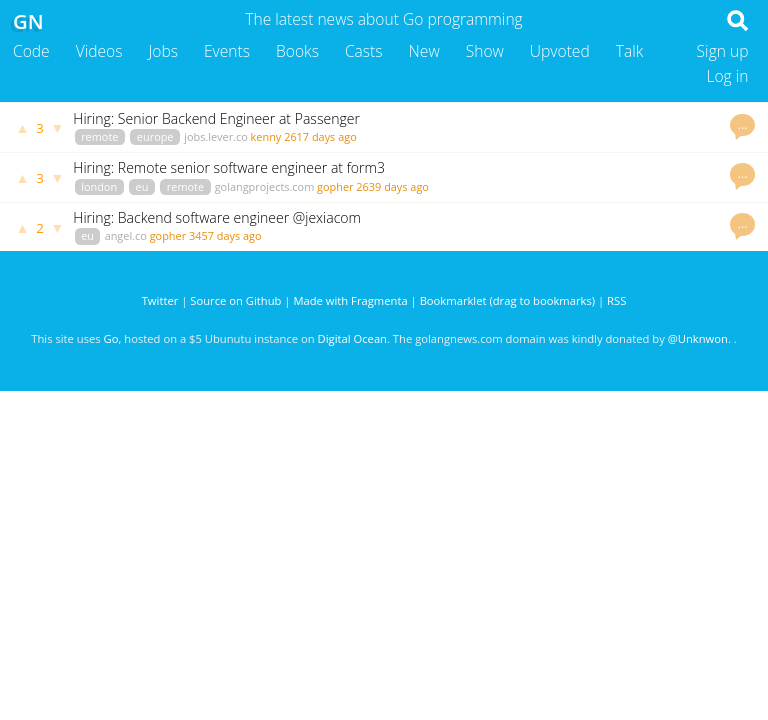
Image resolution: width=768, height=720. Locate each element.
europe (155, 136)
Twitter (160, 300)
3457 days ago (225, 235)
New (424, 51)
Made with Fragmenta (350, 300)
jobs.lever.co (216, 136)
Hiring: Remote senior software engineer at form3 (229, 167)
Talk (630, 51)
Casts (364, 51)
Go (111, 338)
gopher (335, 186)
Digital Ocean (352, 338)
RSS (616, 300)
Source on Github (235, 300)
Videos (99, 51)
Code (31, 51)
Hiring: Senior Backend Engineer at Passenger (216, 118)
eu (142, 186)
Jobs (163, 51)
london (99, 186)
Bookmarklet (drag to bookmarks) (507, 300)
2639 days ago (392, 186)
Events (227, 51)
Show (485, 51)
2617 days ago (320, 136)
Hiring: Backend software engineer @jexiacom (217, 217)
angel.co (126, 235)
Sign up (723, 51)
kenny (266, 136)
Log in (727, 76)
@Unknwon (698, 338)
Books (297, 51)
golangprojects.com (265, 186)
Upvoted (560, 51)
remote (99, 136)
